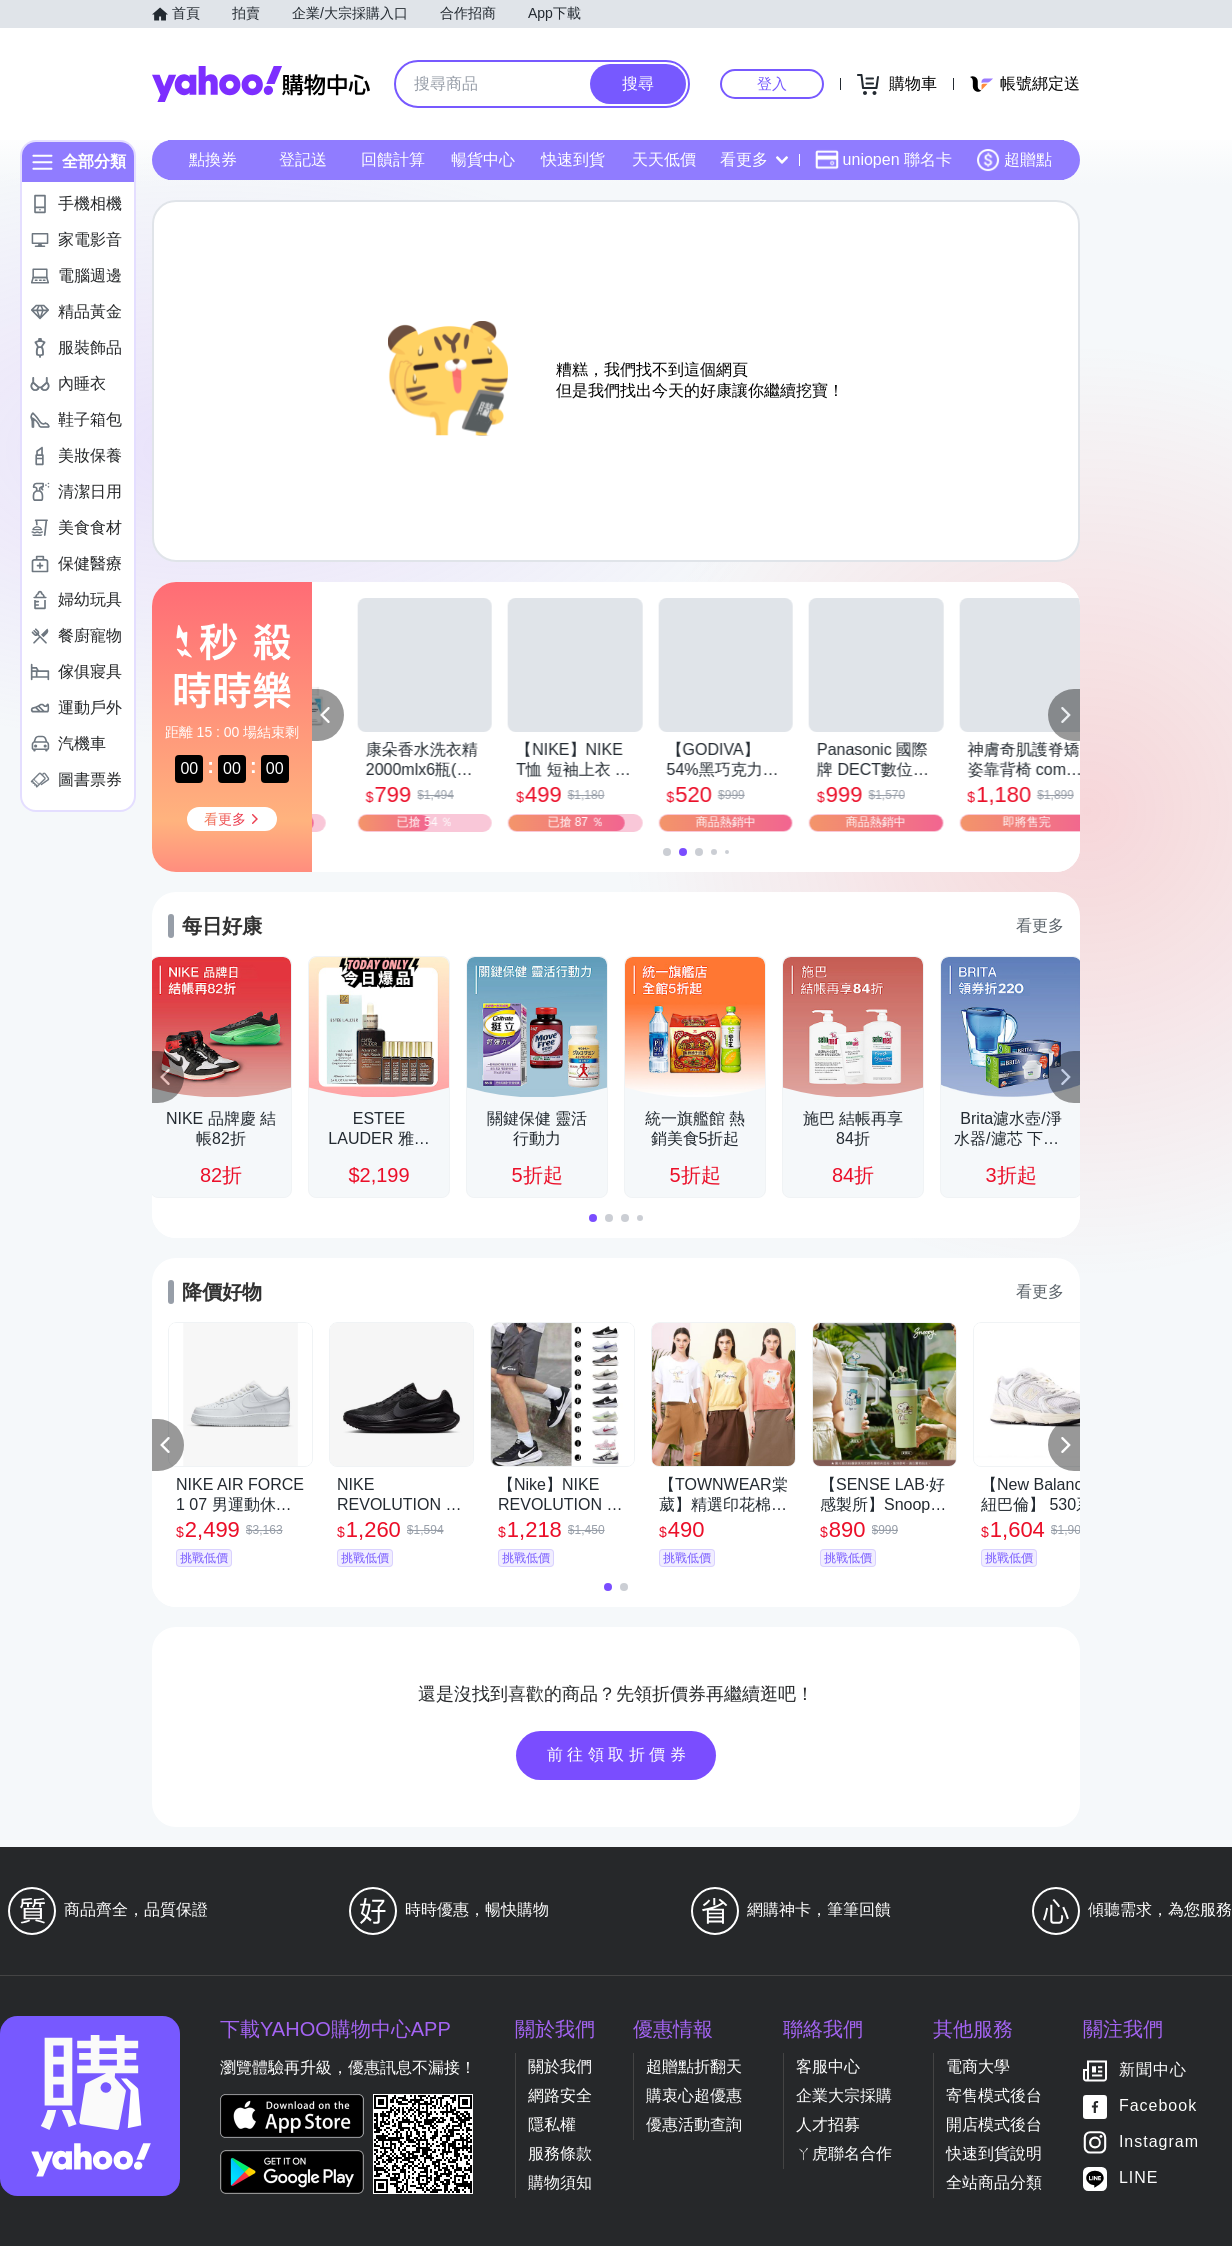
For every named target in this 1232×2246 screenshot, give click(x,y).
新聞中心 (1153, 2070)
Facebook (1158, 2106)
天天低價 (664, 159)
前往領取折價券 (619, 1754)
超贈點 (1014, 160)
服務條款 (560, 2153)
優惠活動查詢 (694, 2124)
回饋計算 (393, 159)
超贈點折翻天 (694, 2066)
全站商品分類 (994, 2182)
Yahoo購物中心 (261, 84)
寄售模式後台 (994, 2095)
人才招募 (828, 2124)
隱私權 (552, 2124)
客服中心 (828, 2066)
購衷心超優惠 (694, 2095)
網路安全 (560, 2095)
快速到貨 (573, 159)
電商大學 (978, 2066)
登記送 (303, 159)
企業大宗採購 (844, 2095)
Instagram (1159, 2142)
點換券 (213, 159)
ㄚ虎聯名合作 (844, 2153)
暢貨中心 (483, 159)
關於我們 (560, 2066)
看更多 (754, 159)
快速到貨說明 (994, 2153)
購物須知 (560, 2182)
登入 (772, 83)
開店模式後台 (994, 2124)
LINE (1139, 2178)
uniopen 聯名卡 (883, 160)
